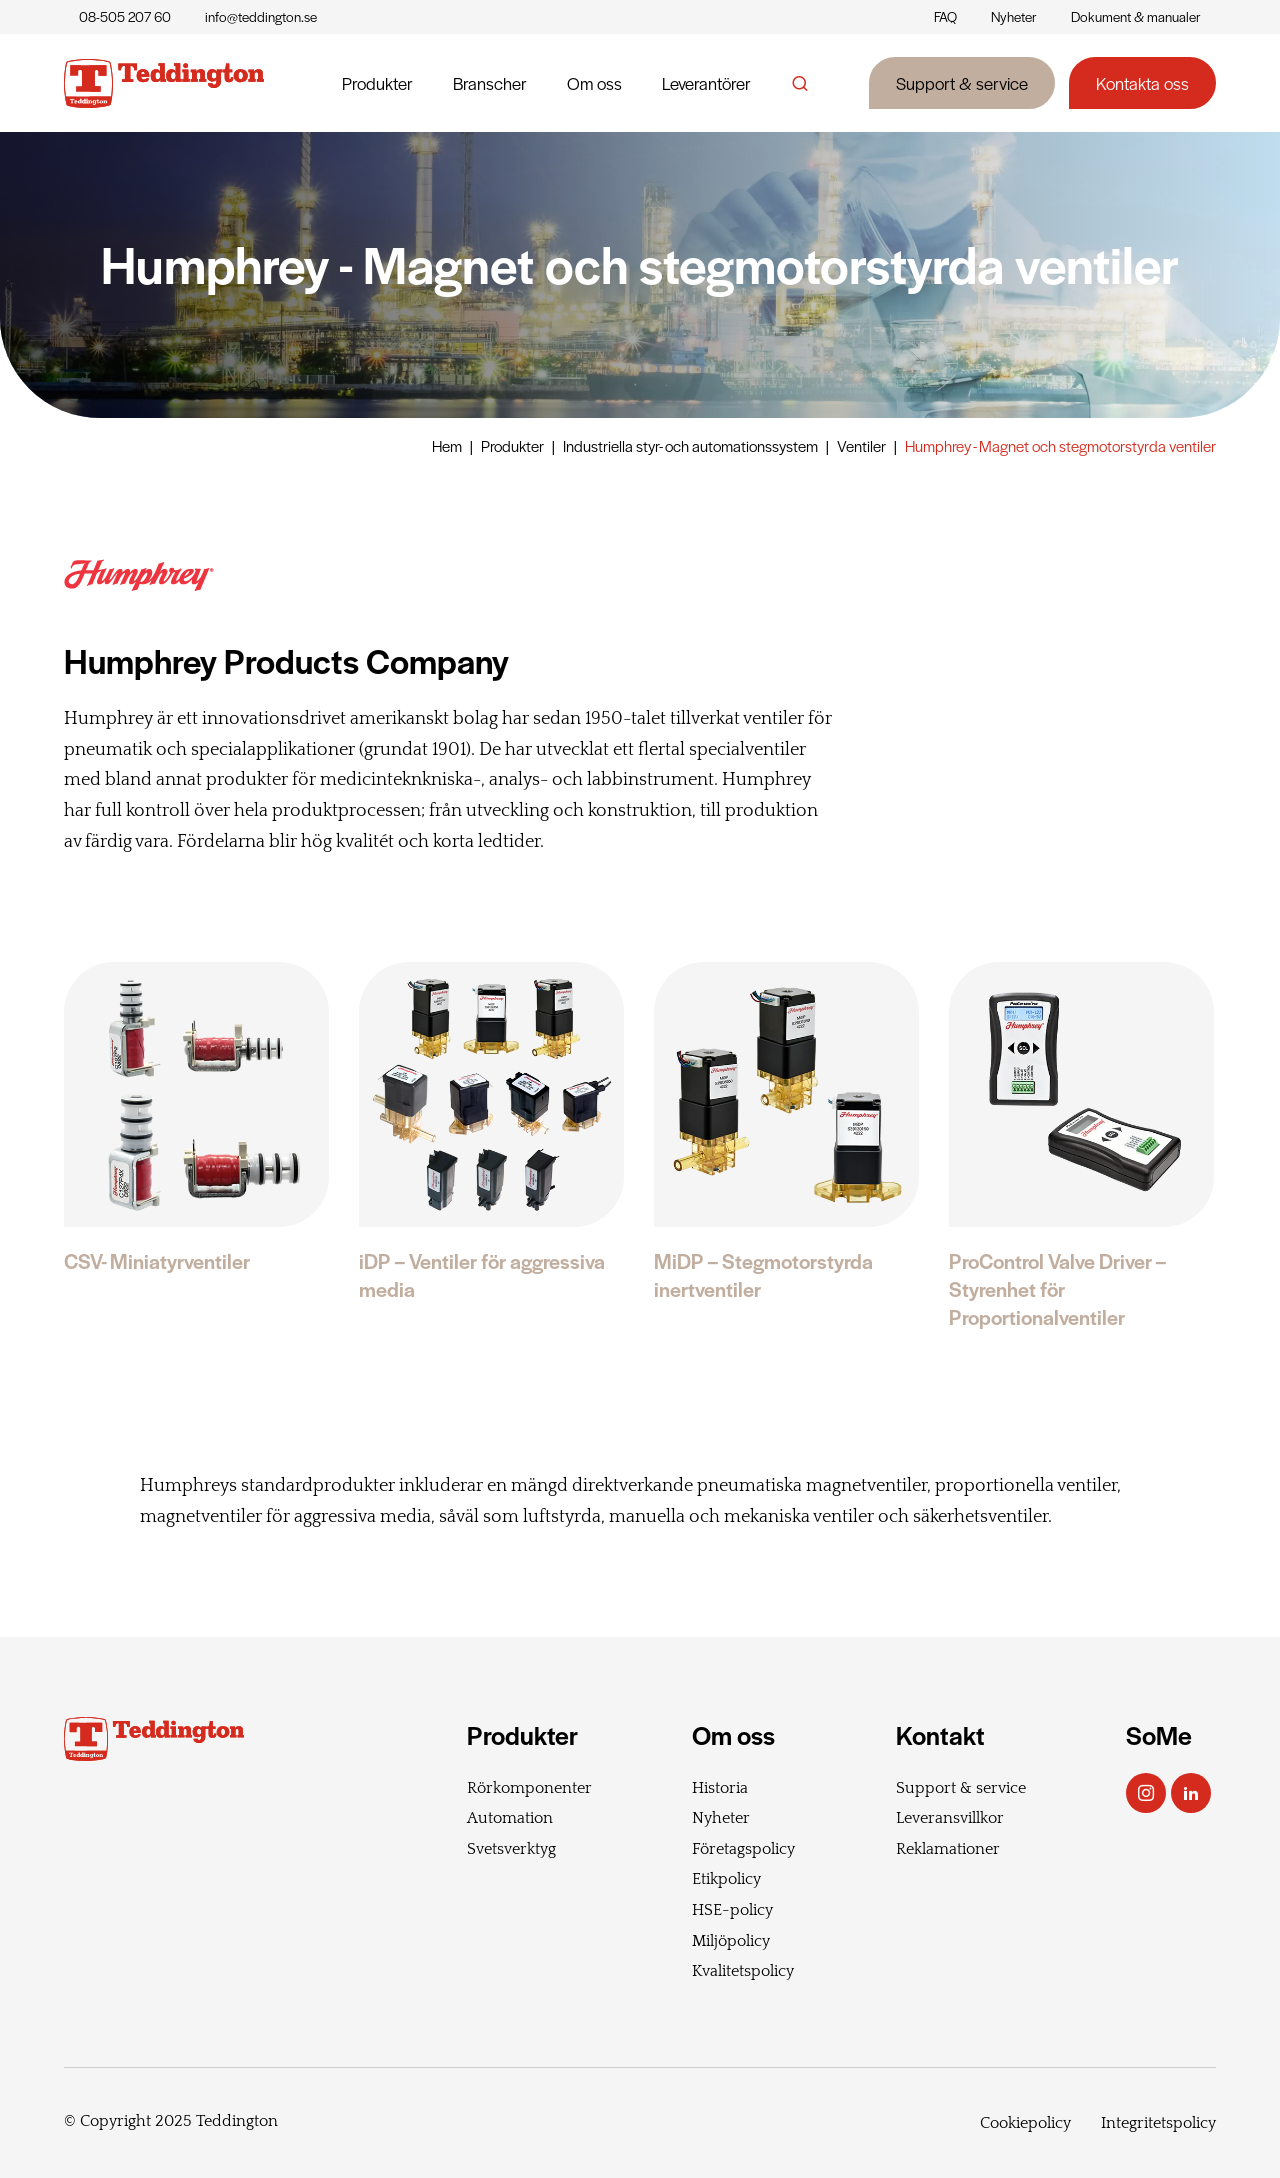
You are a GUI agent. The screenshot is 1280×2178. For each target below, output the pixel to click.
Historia (720, 1788)
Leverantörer (706, 83)
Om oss (594, 83)
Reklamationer (948, 1849)
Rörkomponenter (529, 1788)
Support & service (962, 83)
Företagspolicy (743, 1849)
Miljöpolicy (731, 1941)
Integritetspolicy (1158, 2123)
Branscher (490, 83)
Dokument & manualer (1136, 16)
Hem (447, 445)
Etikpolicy (726, 1879)
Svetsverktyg (511, 1849)
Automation (510, 1818)
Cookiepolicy (1025, 2123)
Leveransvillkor (950, 1818)
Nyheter (1014, 16)
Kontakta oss (1142, 83)
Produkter (377, 83)
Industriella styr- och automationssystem (690, 445)
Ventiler (861, 445)
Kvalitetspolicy (743, 1971)
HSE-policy (732, 1910)
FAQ (945, 16)
